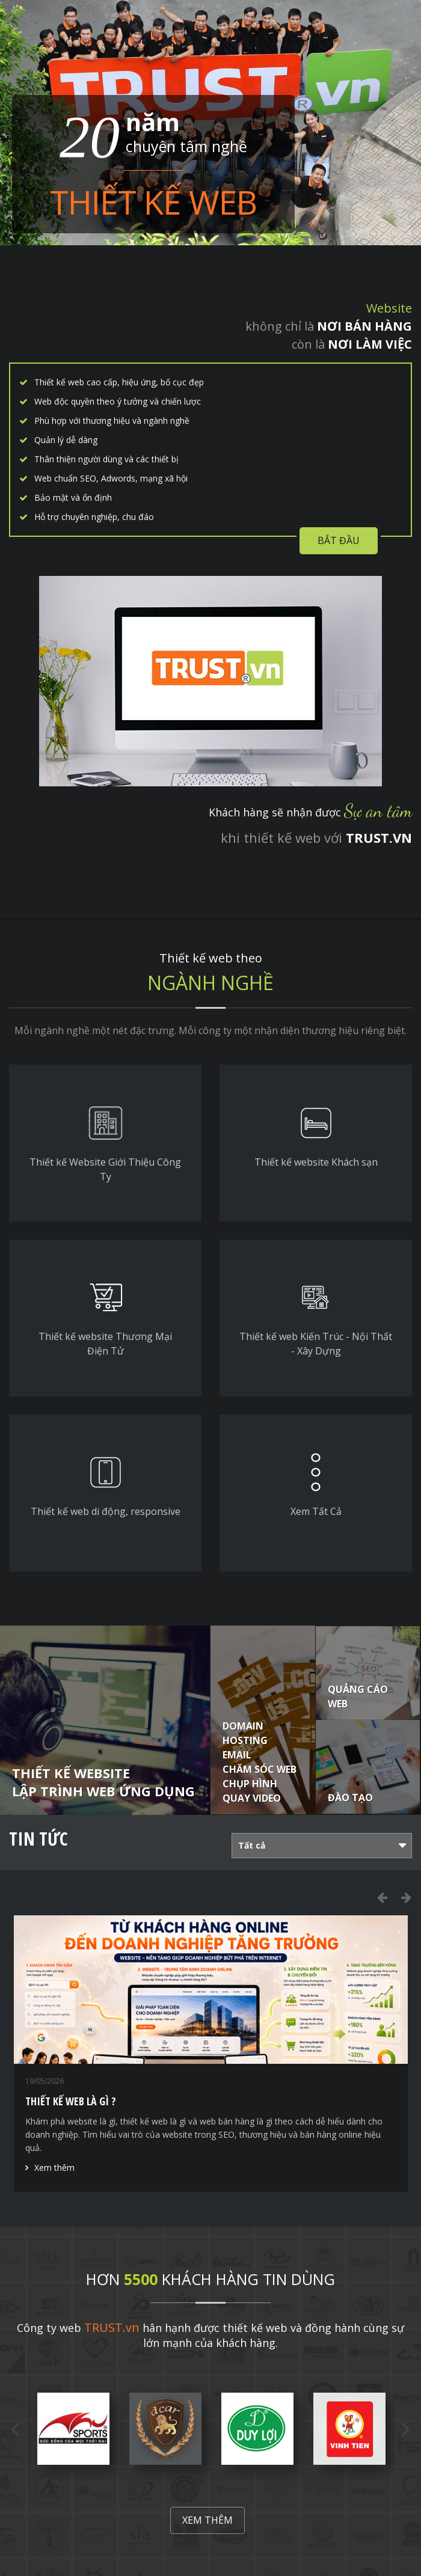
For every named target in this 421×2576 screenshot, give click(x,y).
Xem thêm (54, 2167)
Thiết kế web (153, 201)
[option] (211, 2053)
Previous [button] (382, 1897)
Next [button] (406, 1897)
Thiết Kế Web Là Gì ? (70, 2101)
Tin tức (38, 1838)
